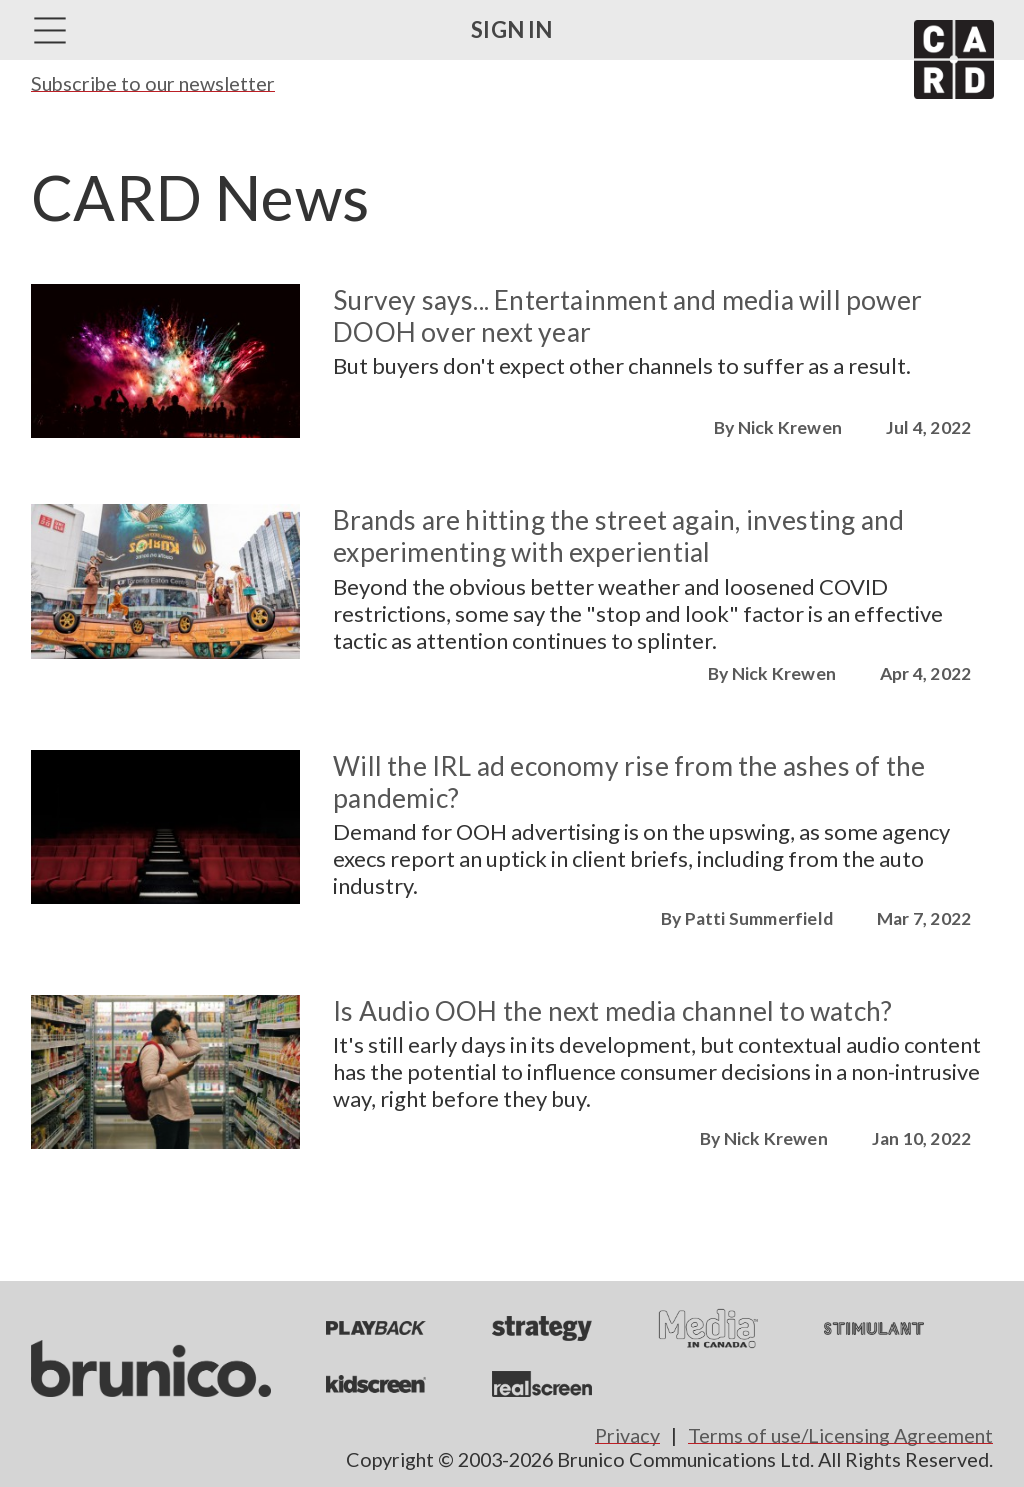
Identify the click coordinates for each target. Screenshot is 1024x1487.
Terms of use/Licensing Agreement (840, 1435)
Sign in (511, 29)
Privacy (627, 1435)
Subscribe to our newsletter (153, 83)
